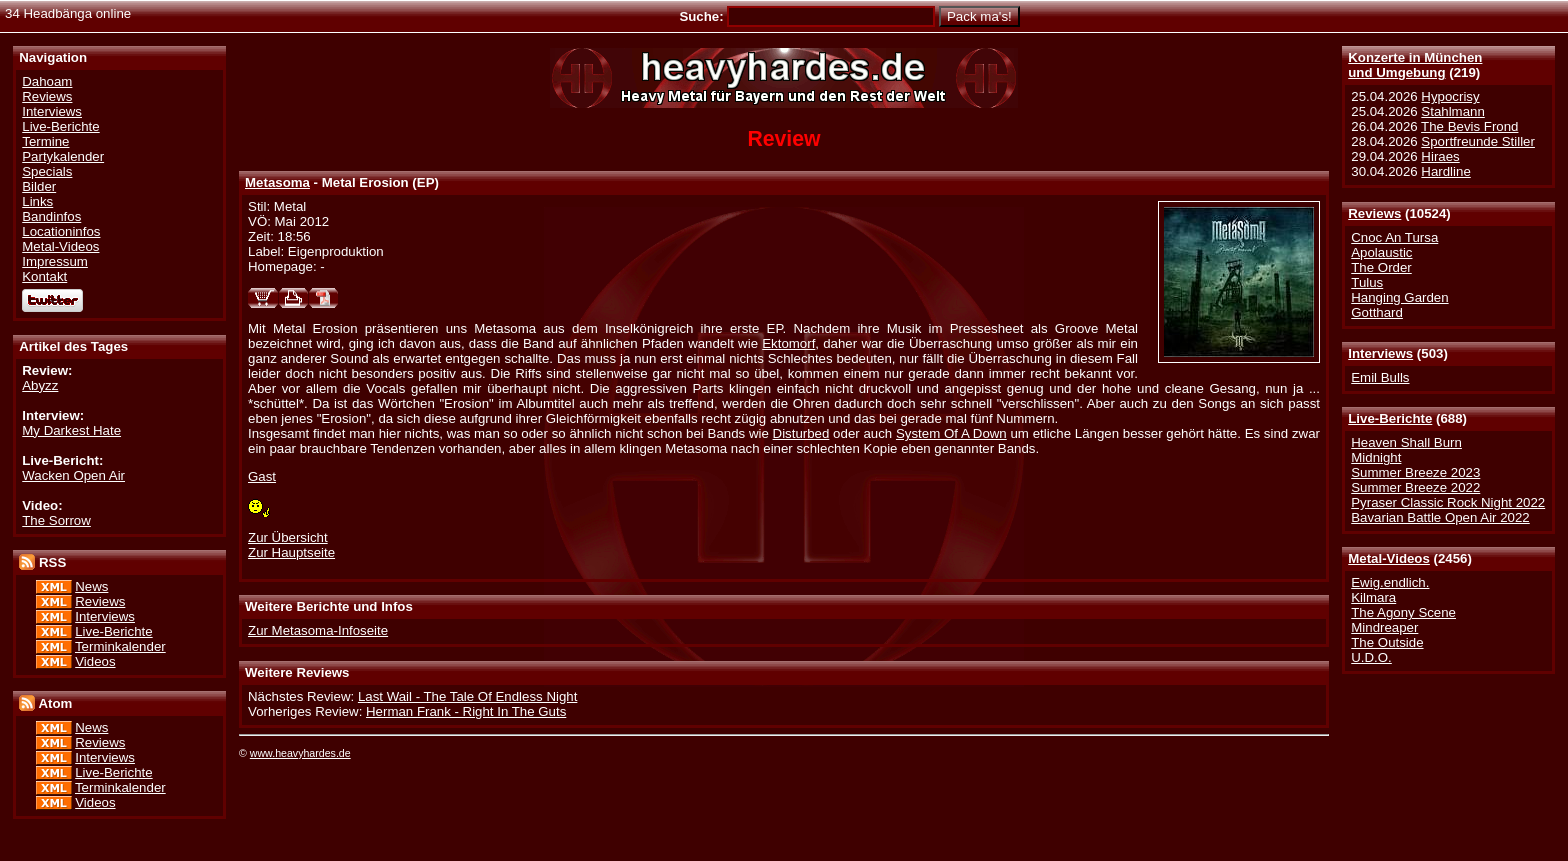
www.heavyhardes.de (300, 753)
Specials (47, 171)
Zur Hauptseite (291, 552)
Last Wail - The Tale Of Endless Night (467, 696)
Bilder (39, 186)
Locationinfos (61, 231)
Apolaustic (1381, 252)
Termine (45, 141)
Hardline (1445, 171)
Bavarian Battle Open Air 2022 (1440, 517)
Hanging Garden (1399, 297)
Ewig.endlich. (1390, 582)
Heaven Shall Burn (1406, 442)
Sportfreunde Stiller (1478, 141)
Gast (262, 476)
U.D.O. (1371, 657)
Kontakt (44, 276)
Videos (95, 661)
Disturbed (801, 433)
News (91, 586)
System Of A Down (951, 433)
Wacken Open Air (73, 475)
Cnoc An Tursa (1394, 237)
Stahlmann (1452, 111)
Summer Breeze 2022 (1415, 487)
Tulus (1367, 282)
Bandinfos (51, 216)
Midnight (1376, 457)
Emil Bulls (1380, 377)
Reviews (1374, 213)
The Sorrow (56, 520)
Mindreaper (1384, 627)
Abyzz (40, 385)
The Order (1381, 267)
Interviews (1380, 353)
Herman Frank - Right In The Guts (466, 711)
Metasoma (277, 182)
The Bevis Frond (1469, 126)
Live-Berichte (1390, 418)
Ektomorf (788, 343)
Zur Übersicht (288, 537)
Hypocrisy (1450, 96)
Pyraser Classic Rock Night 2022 (1448, 502)
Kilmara (1373, 597)
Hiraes (1440, 156)
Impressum (55, 261)
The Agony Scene (1403, 612)
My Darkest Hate (71, 430)
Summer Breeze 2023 (1415, 472)
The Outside (1387, 642)
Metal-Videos (1389, 558)
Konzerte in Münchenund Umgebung (1415, 65)
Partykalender (63, 156)
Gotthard (1377, 312)
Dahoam (47, 81)
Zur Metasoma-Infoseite (318, 630)
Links (37, 201)
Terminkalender (120, 646)
